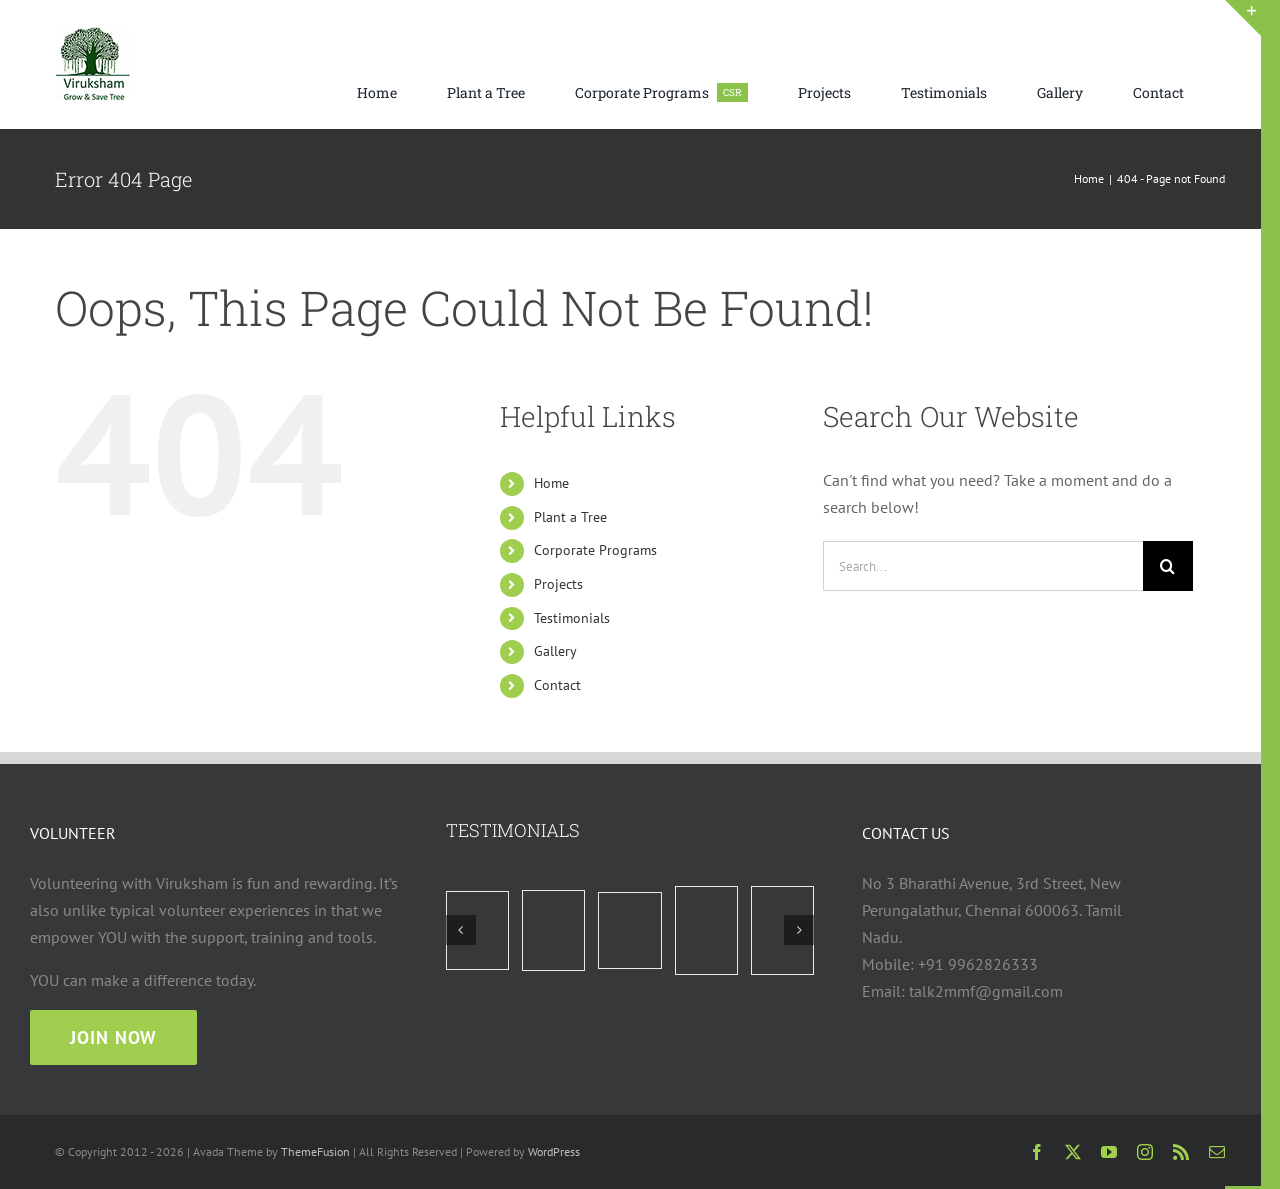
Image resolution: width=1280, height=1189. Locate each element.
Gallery (555, 651)
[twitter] (1073, 1152)
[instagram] (1145, 1152)
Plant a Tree (570, 517)
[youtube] (1109, 1152)
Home (551, 483)
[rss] (1181, 1152)
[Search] (1168, 566)
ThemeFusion (315, 1151)
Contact (557, 685)
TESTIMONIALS (513, 830)
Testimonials (572, 618)
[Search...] (983, 566)
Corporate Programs (595, 550)
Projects (558, 584)
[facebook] (1037, 1152)
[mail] (1217, 1152)
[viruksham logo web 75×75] (92, 35)
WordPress (554, 1151)
